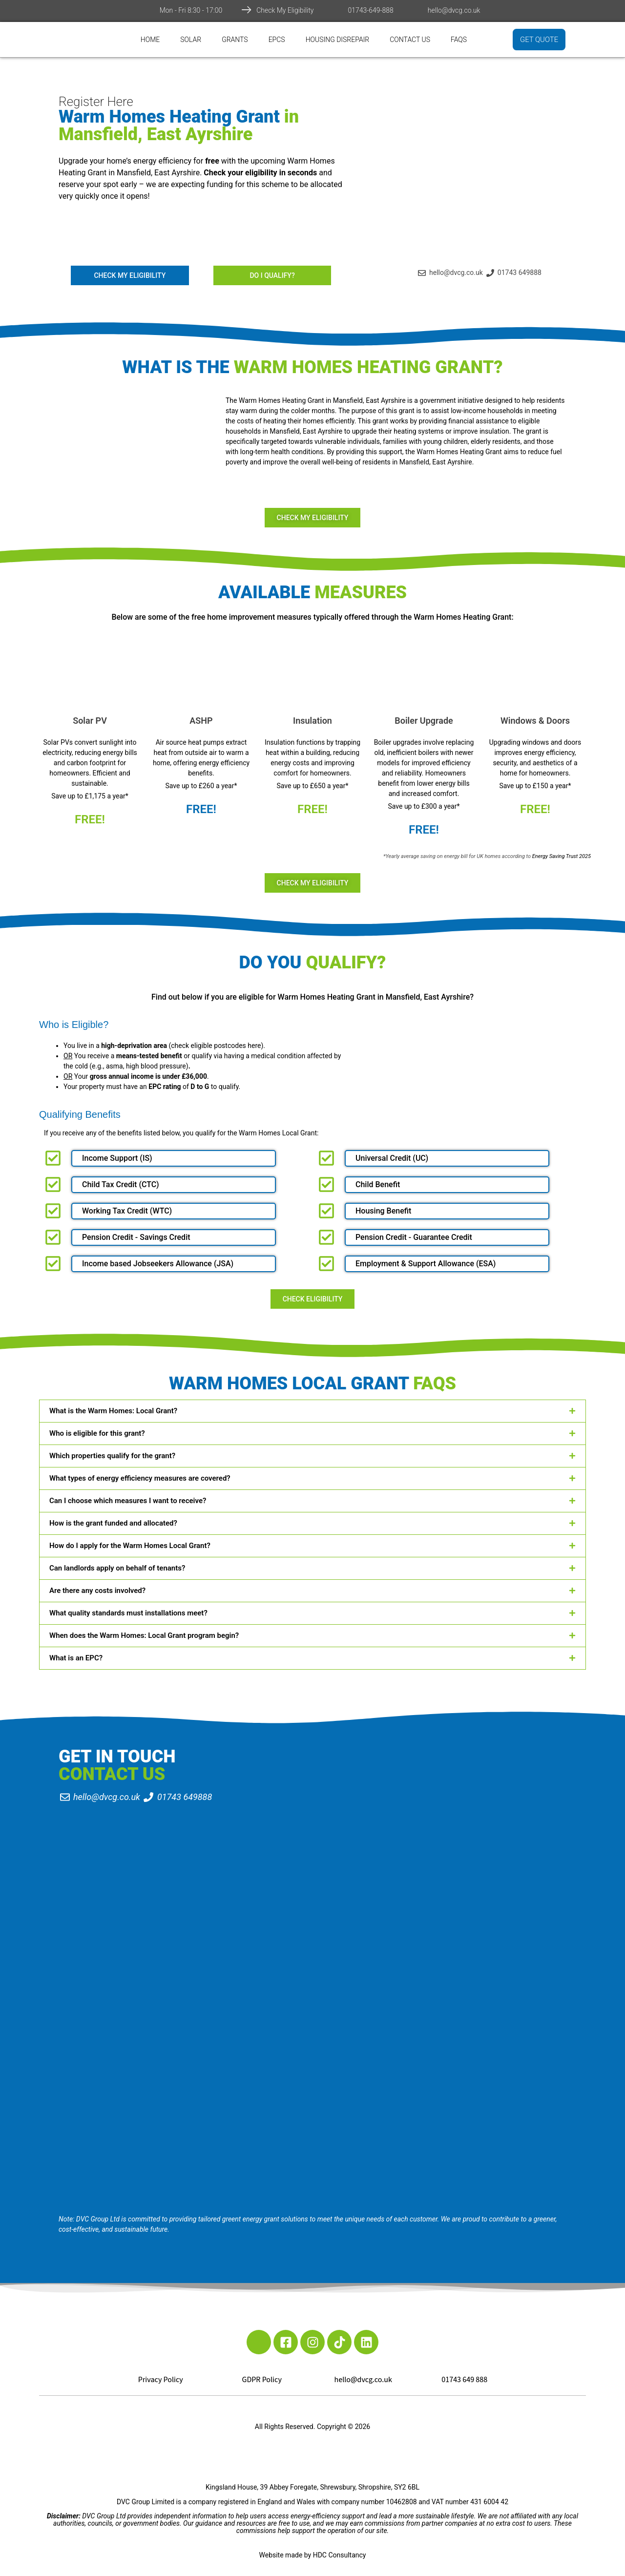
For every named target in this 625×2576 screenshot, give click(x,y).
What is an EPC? (76, 1658)
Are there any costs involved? (97, 1590)
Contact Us (410, 39)
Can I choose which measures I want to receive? (127, 1500)
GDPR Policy (262, 2379)
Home (150, 39)
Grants (235, 39)
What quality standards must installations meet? (128, 1613)
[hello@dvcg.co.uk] (418, 10)
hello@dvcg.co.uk (454, 10)
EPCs (277, 39)
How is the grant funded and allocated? (113, 1523)
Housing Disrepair (338, 39)
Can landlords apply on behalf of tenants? (117, 1568)
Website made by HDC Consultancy (312, 2555)
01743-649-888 (370, 10)
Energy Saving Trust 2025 (561, 856)
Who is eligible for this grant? (97, 1433)
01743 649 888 (464, 2379)
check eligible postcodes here (216, 1045)
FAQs (459, 39)
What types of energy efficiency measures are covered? (139, 1478)
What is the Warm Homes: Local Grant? (113, 1410)
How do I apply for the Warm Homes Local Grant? (129, 1545)
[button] (312, 1411)
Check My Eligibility (284, 10)
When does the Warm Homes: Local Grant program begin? (144, 1635)
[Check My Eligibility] (246, 10)
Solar (190, 39)
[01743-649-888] (338, 10)
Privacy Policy (160, 2379)
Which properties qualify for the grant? (112, 1455)
